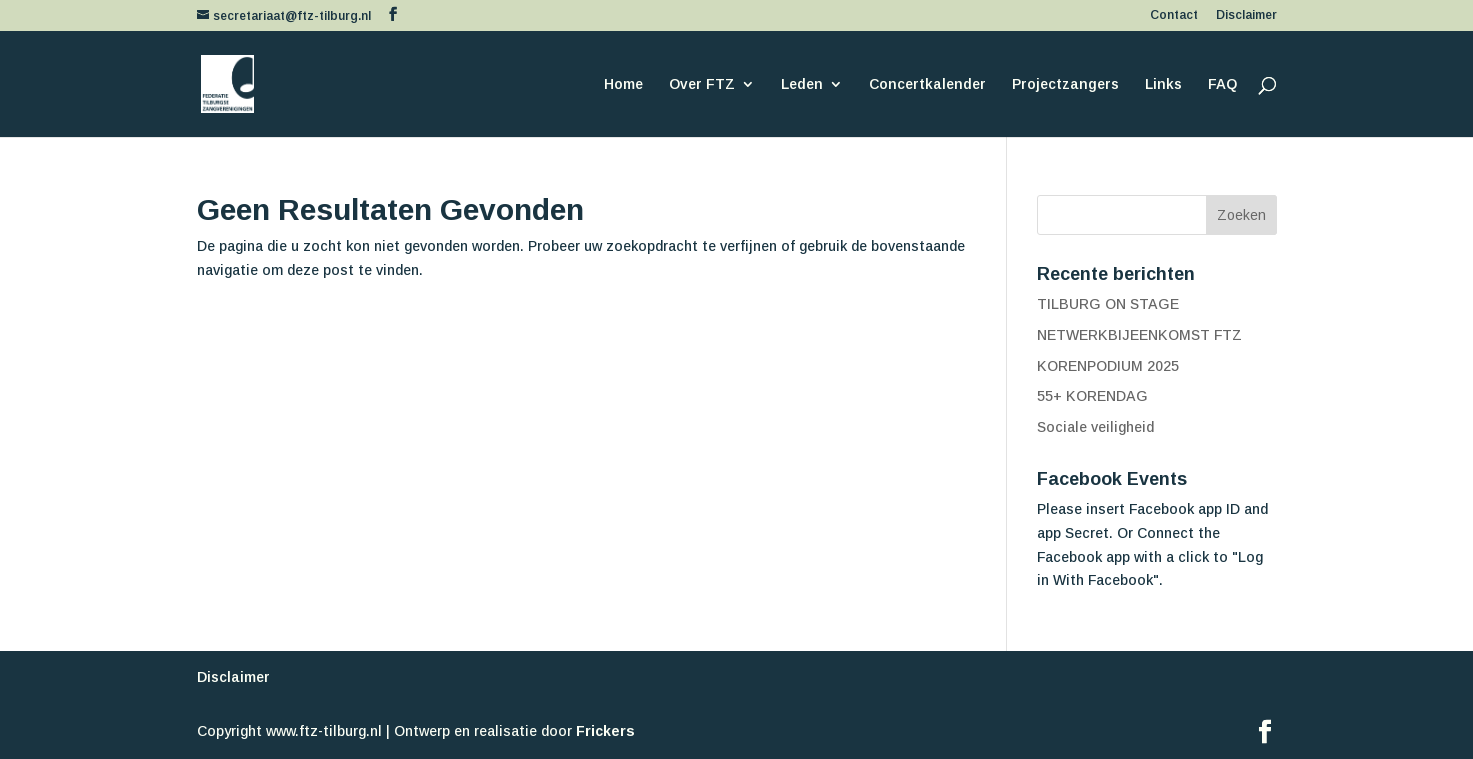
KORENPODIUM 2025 (1108, 366)
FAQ (1222, 84)
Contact (1174, 15)
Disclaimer (1246, 15)
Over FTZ (702, 84)
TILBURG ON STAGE (1108, 304)
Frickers (605, 731)
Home (623, 84)
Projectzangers (1065, 84)
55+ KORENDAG (1092, 396)
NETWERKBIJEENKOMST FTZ (1139, 335)
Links (1163, 84)
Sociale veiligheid (1095, 427)
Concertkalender (927, 84)
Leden (802, 84)
